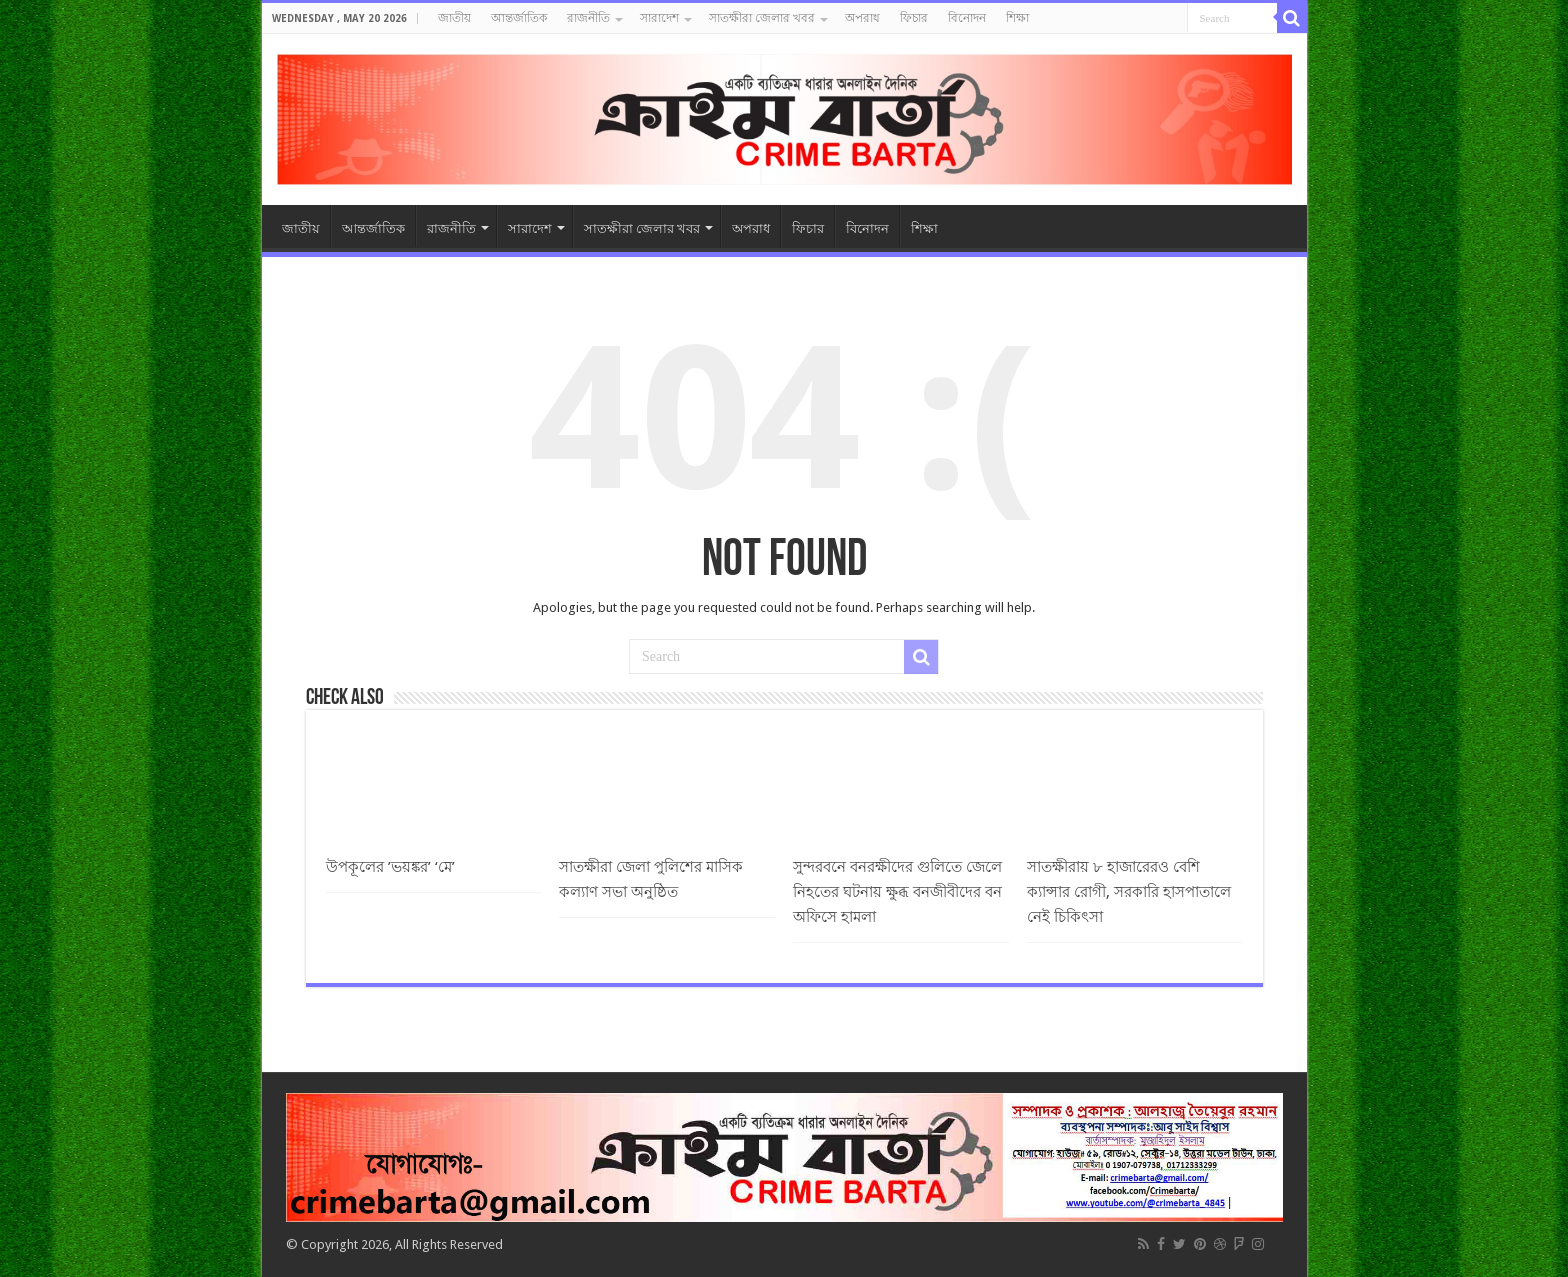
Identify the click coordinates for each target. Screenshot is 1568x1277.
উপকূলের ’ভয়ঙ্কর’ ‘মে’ (390, 867)
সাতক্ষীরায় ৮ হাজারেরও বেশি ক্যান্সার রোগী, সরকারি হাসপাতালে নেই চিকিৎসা (1129, 892)
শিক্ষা (1017, 18)
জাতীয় (454, 18)
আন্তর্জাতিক (519, 18)
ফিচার (914, 18)
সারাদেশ (659, 18)
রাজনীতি (588, 18)
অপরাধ (862, 18)
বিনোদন (967, 18)
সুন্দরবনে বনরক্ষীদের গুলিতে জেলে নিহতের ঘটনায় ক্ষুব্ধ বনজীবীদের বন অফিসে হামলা (897, 892)
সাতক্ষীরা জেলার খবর (762, 18)
